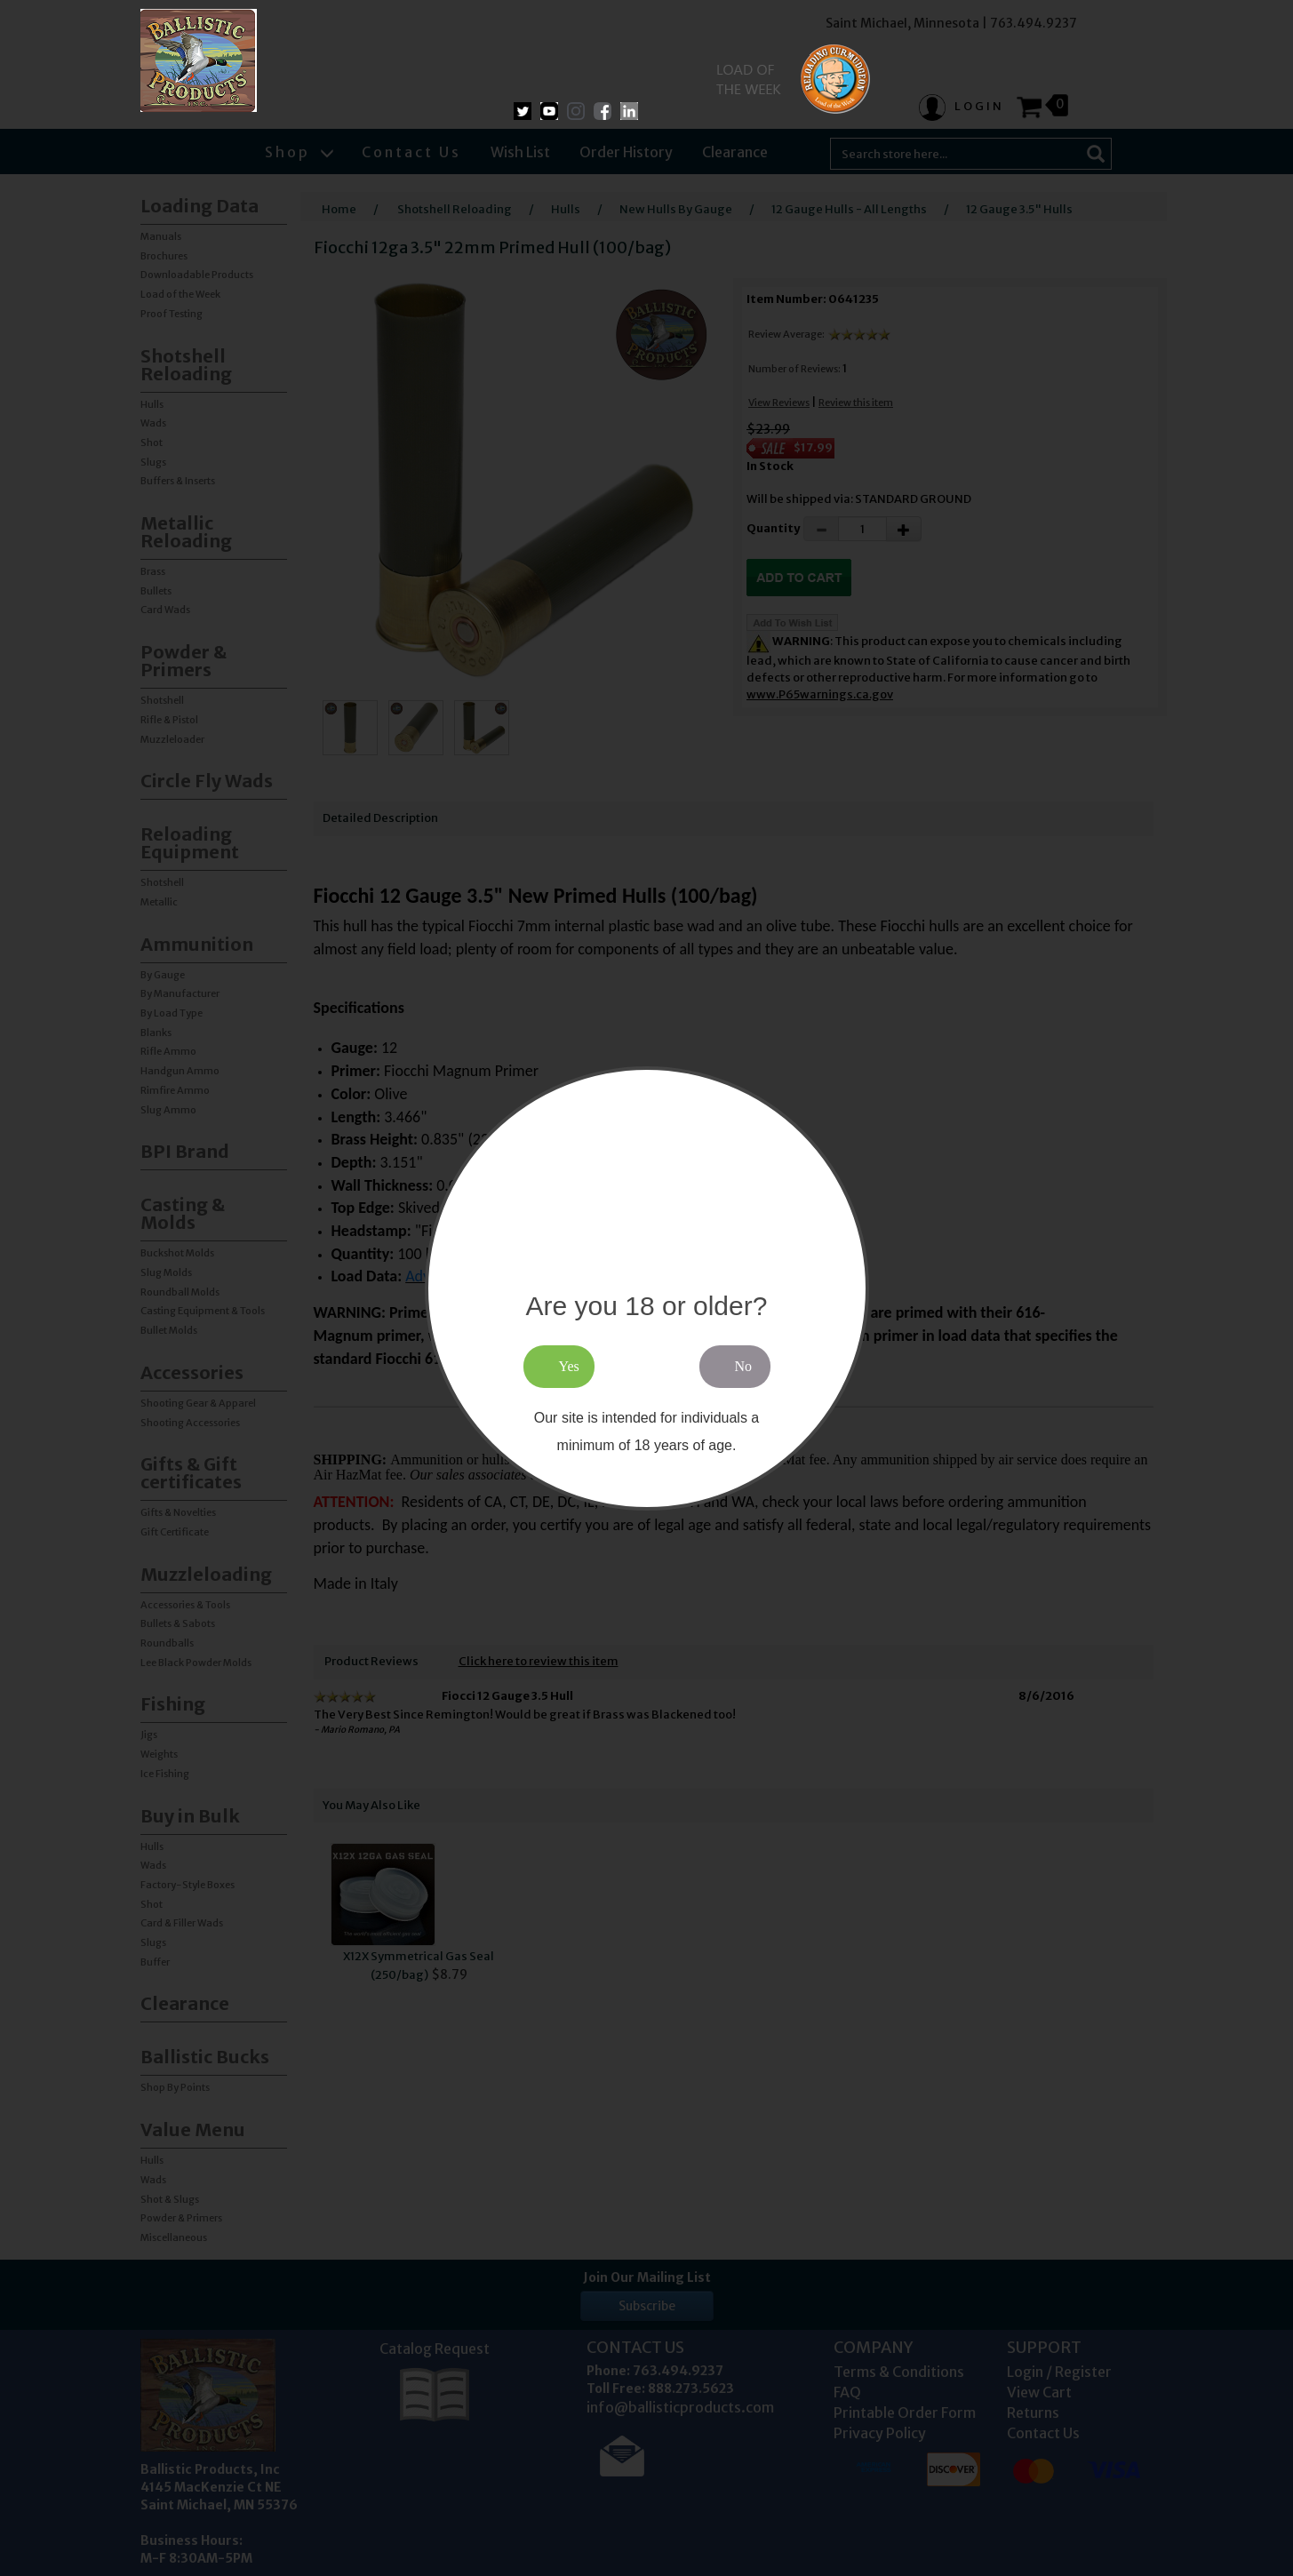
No (744, 1366)
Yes (569, 1366)
